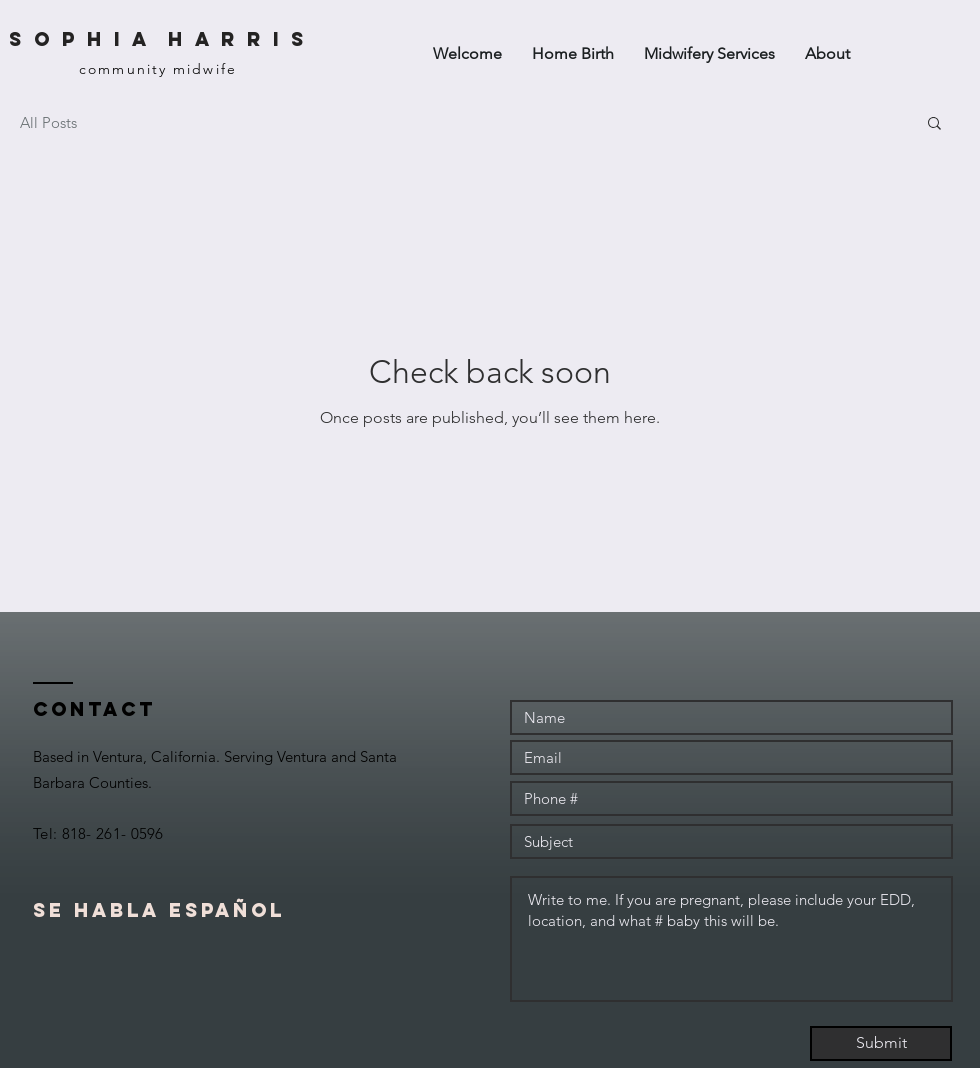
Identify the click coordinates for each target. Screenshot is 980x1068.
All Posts (48, 122)
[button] (934, 124)
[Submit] (881, 1043)
